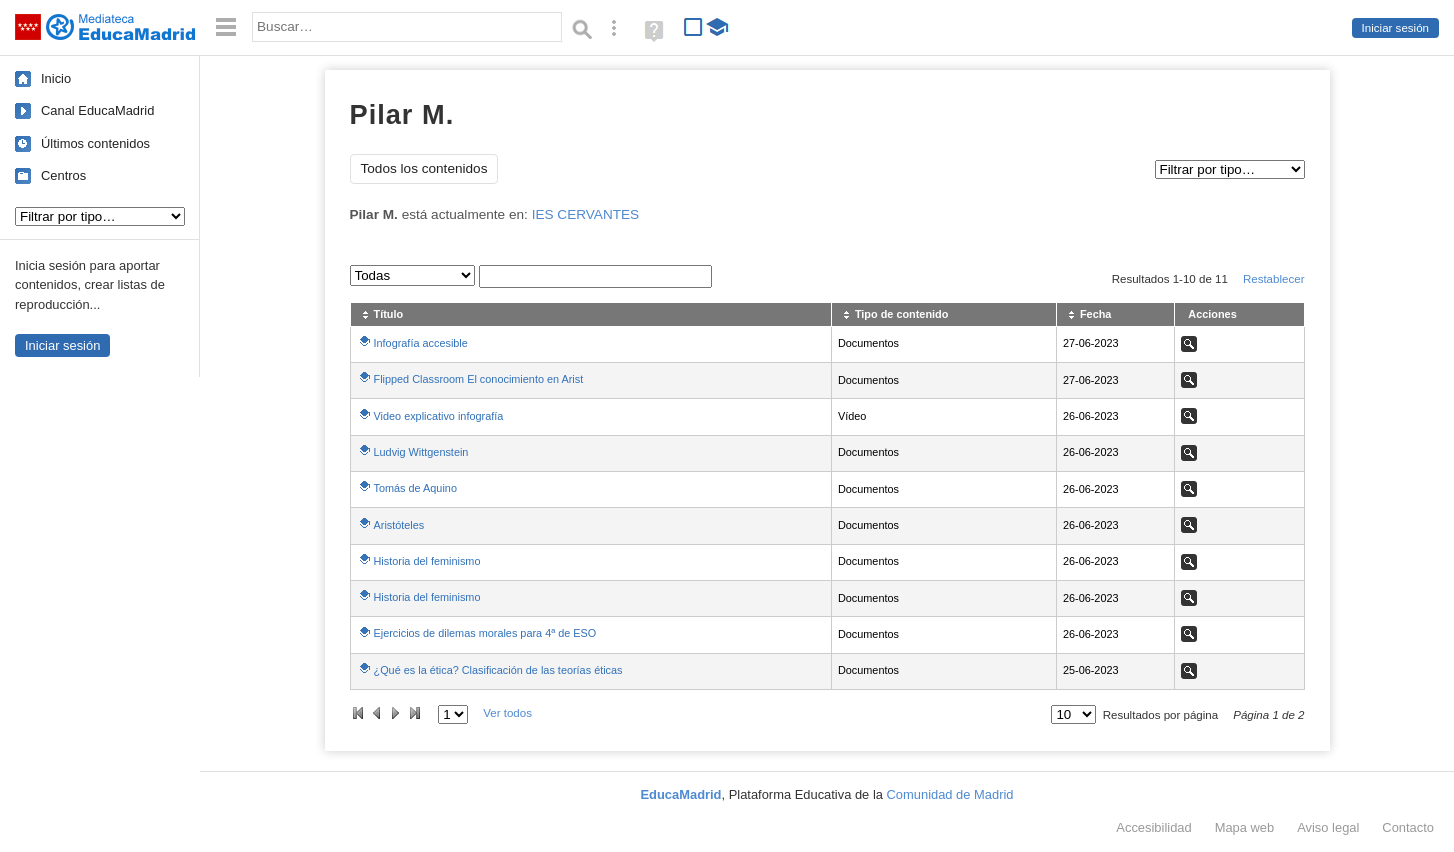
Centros (63, 175)
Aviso (1328, 827)
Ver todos (507, 713)
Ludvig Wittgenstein (421, 452)
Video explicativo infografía (439, 416)
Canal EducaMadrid (97, 110)
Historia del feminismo (427, 561)
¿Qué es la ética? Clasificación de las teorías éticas (498, 670)
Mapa (1245, 827)
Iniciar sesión (1395, 28)
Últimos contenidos (95, 143)
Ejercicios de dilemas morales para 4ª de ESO (485, 633)
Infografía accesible (421, 343)
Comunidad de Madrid (950, 794)
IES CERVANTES (586, 214)
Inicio (56, 78)
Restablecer (1274, 279)
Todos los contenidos (424, 168)
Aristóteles (399, 525)
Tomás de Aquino (415, 488)
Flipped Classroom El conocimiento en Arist (479, 379)
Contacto (1408, 827)
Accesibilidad (1153, 827)
